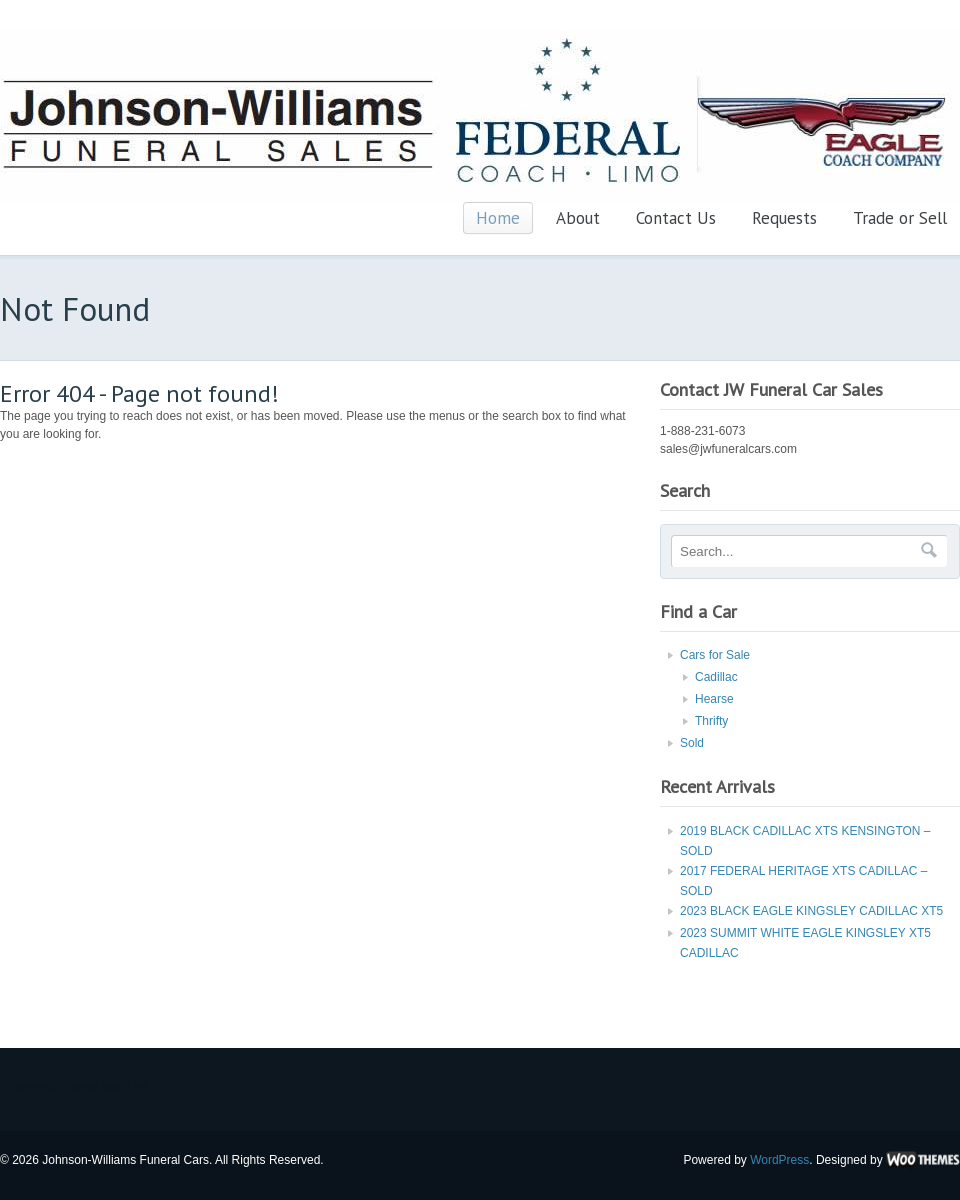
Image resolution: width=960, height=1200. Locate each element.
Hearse (714, 699)
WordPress (779, 1160)
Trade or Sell (900, 218)
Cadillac (716, 677)
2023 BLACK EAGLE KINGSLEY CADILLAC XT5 (811, 911)
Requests (784, 218)
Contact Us (676, 218)
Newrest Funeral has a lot (78, 1087)
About (578, 218)
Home (498, 218)
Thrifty (711, 721)
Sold (692, 743)
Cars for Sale (715, 655)
